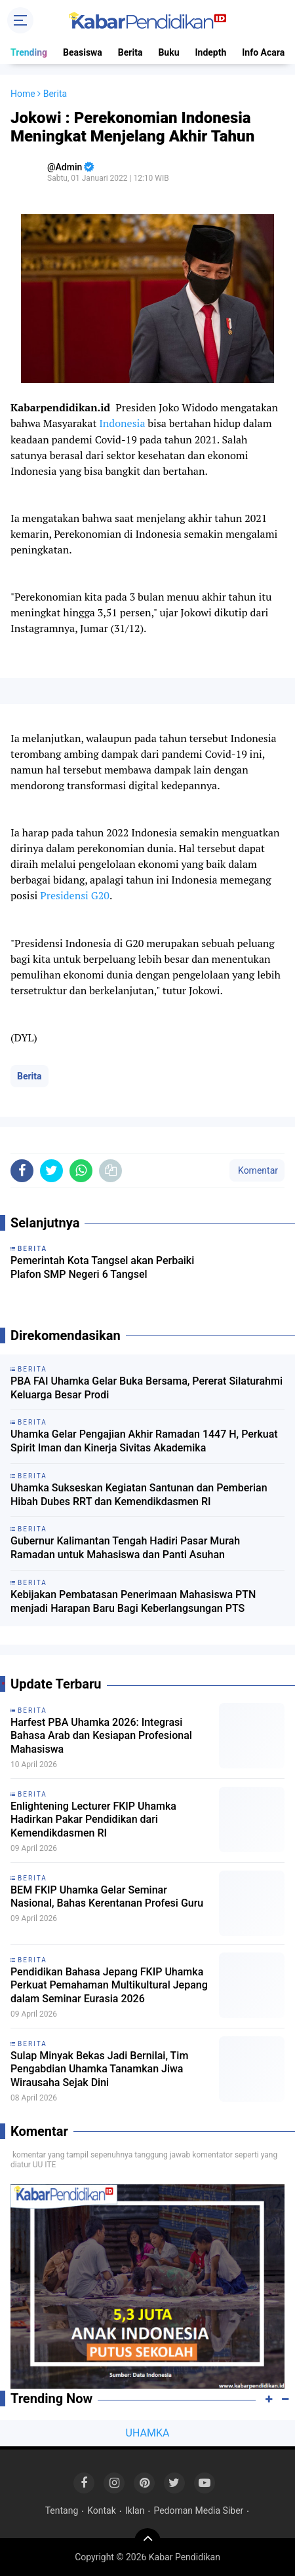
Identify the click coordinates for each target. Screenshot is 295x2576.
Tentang (62, 2510)
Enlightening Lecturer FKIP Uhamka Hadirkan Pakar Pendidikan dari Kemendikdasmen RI (93, 1820)
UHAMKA (148, 2433)
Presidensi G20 (74, 895)
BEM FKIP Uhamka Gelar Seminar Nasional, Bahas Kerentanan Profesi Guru (106, 1897)
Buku (168, 52)
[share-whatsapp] (80, 1170)
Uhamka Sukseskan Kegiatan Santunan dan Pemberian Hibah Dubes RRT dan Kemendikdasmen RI (138, 1495)
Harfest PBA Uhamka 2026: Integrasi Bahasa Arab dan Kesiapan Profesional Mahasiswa (101, 1736)
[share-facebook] (21, 1170)
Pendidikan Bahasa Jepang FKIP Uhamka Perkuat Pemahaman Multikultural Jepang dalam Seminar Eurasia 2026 (109, 1986)
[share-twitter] (51, 1170)
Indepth (210, 52)
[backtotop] (147, 2541)
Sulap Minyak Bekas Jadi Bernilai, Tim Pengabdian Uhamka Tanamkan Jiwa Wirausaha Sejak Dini (99, 2069)
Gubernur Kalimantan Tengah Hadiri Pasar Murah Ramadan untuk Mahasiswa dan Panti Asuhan (125, 1548)
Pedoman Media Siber (198, 2510)
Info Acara (263, 52)
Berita (130, 52)
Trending (28, 52)
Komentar (257, 1170)
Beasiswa (82, 52)
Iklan (135, 2510)
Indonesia (122, 423)
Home (22, 93)
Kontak (101, 2510)
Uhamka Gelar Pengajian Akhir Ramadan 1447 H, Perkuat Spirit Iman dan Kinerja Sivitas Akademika (144, 1441)
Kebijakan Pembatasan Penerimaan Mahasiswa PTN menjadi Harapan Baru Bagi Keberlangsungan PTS (133, 1601)
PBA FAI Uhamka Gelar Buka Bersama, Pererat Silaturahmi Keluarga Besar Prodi (146, 1388)
